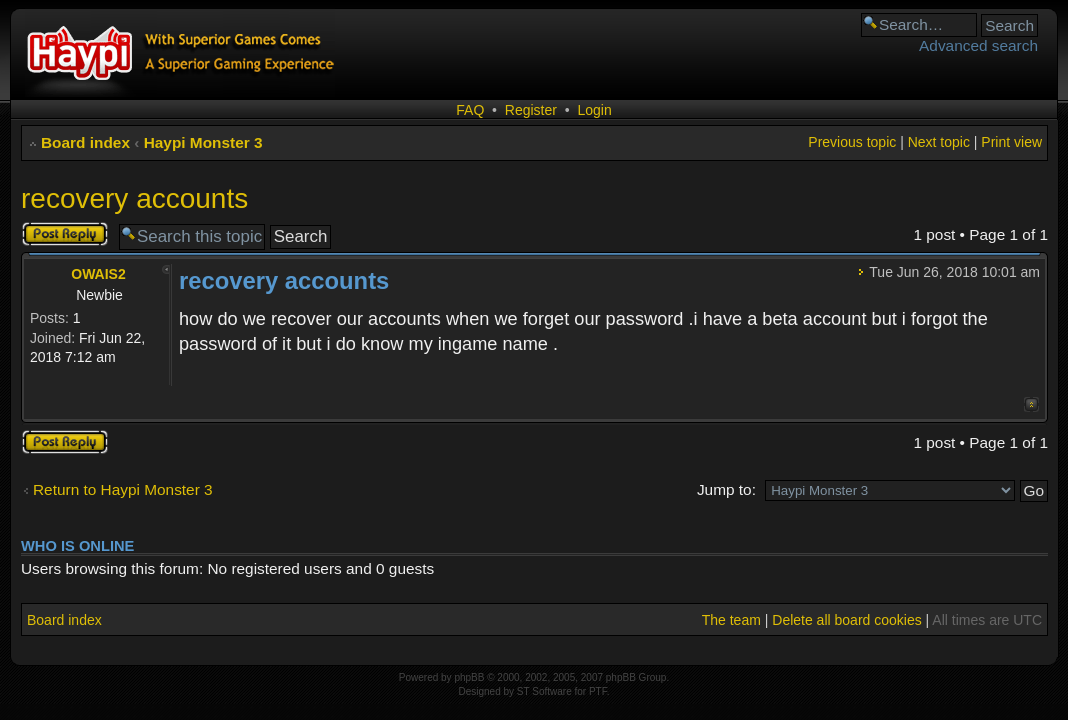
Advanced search (978, 45)
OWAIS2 (98, 274)
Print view (1011, 142)
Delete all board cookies (846, 620)
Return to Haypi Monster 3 (123, 489)
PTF (598, 691)
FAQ (470, 110)
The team (731, 620)
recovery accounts (134, 198)
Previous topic (852, 142)
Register (531, 110)
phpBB (469, 677)
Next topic (939, 142)
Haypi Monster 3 (203, 142)
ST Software (544, 691)
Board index (85, 142)
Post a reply (65, 234)
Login (594, 110)
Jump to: (726, 489)
